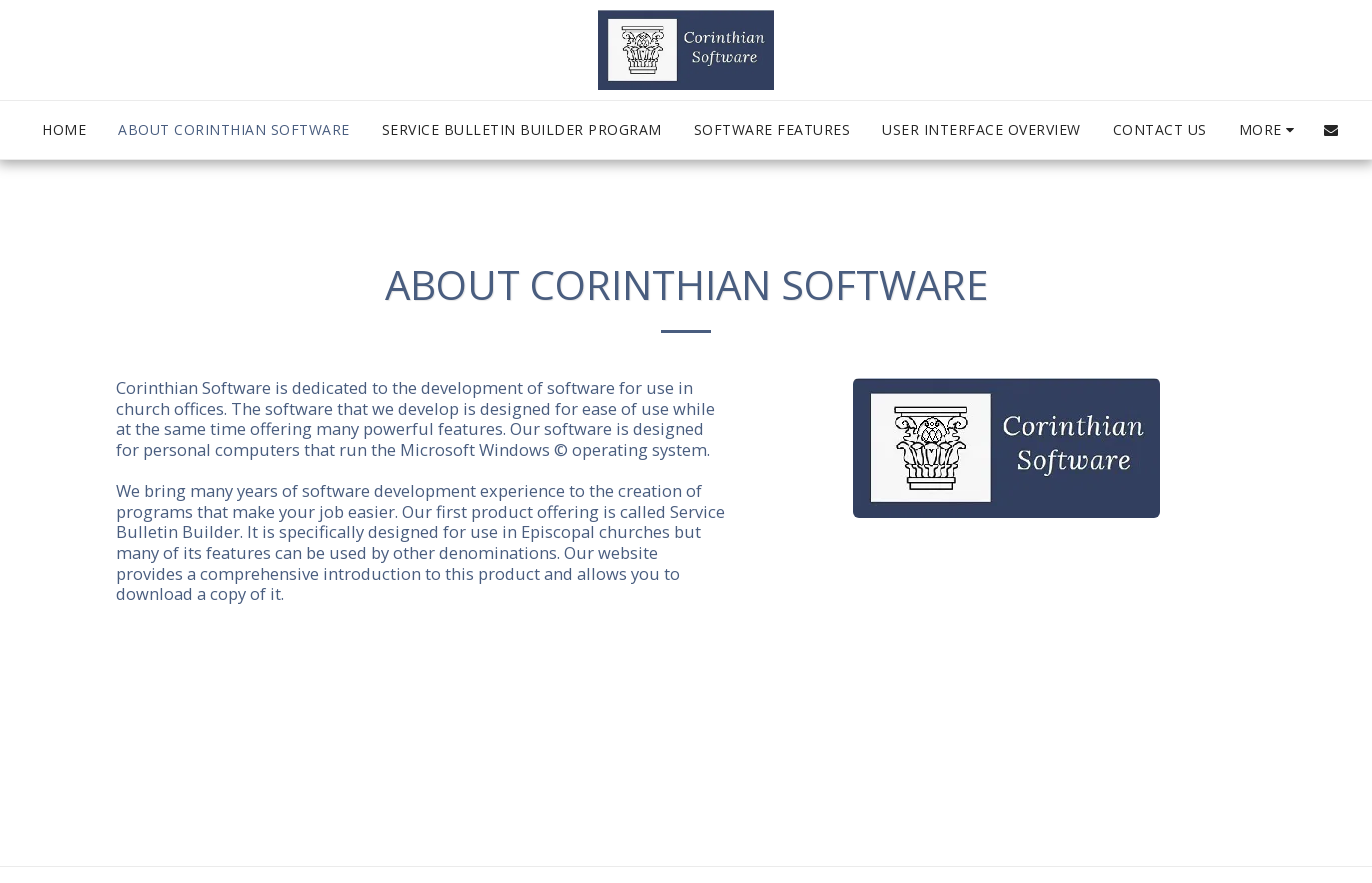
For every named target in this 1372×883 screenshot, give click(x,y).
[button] (1331, 130)
